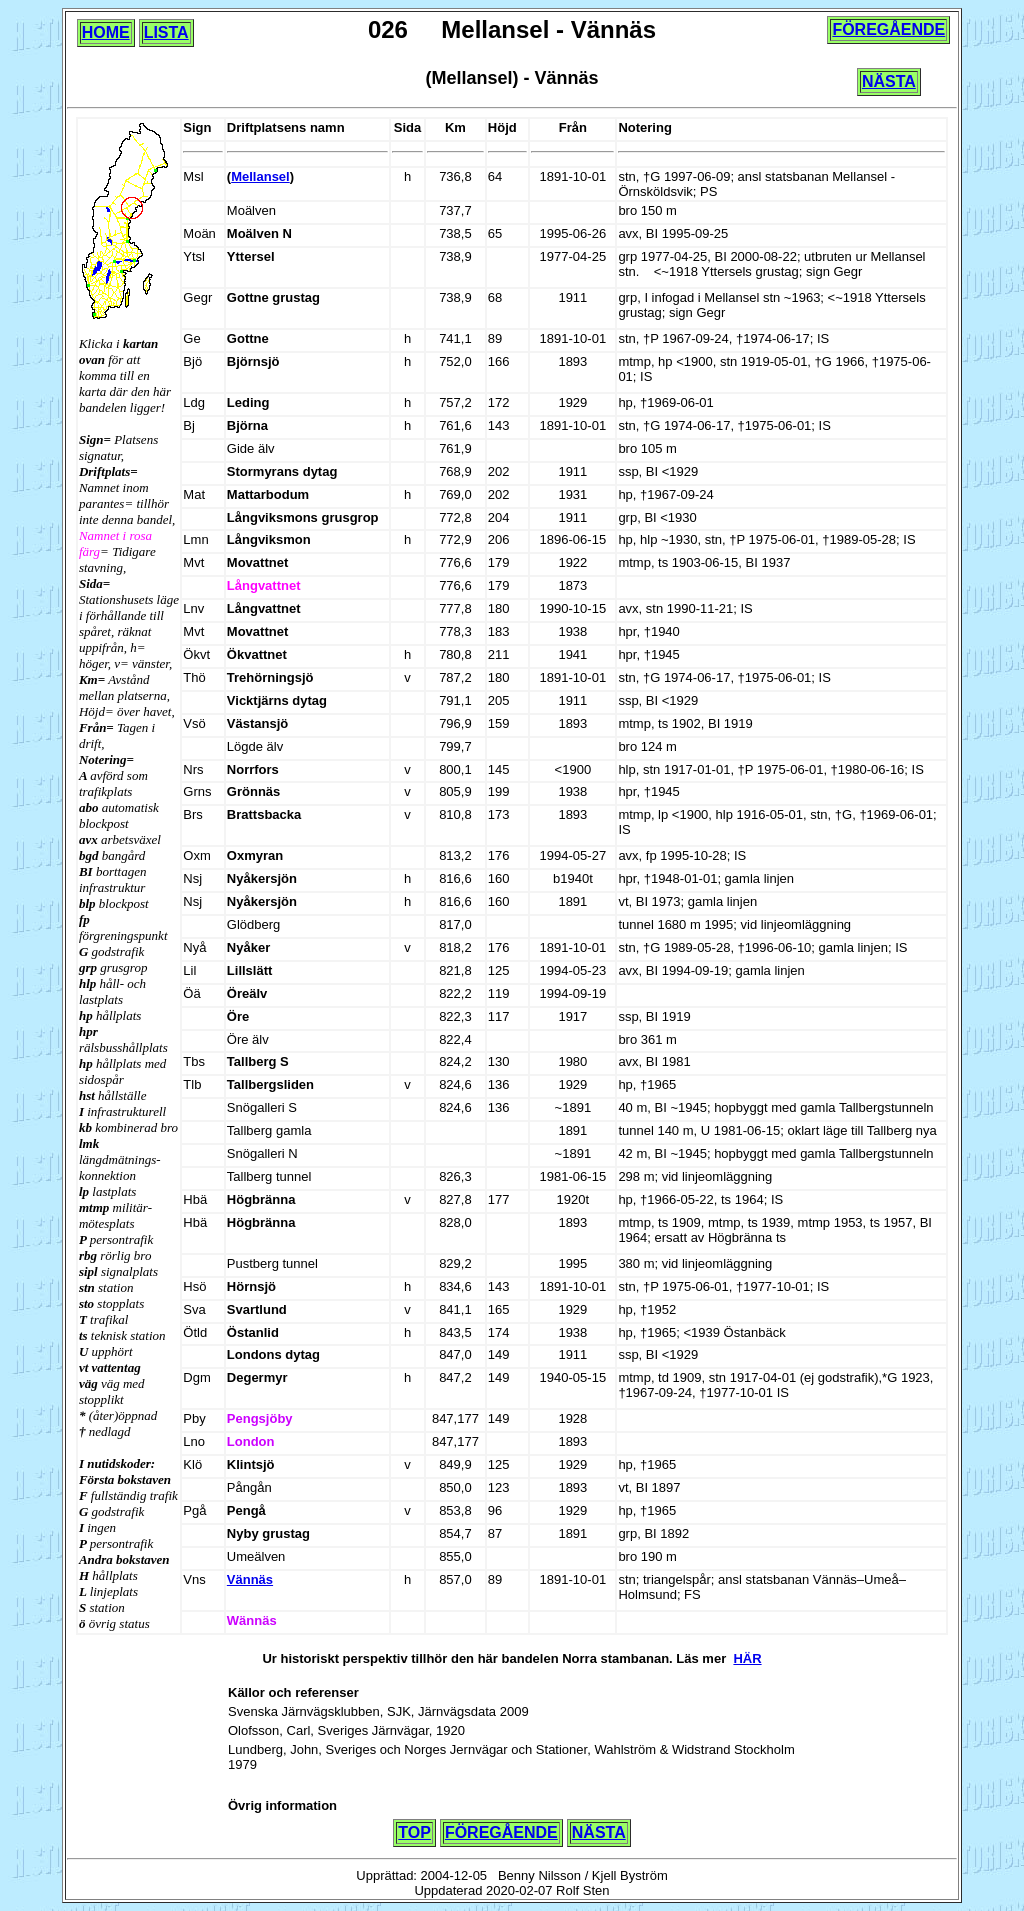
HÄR (747, 1658)
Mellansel (260, 176)
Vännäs (250, 1579)
